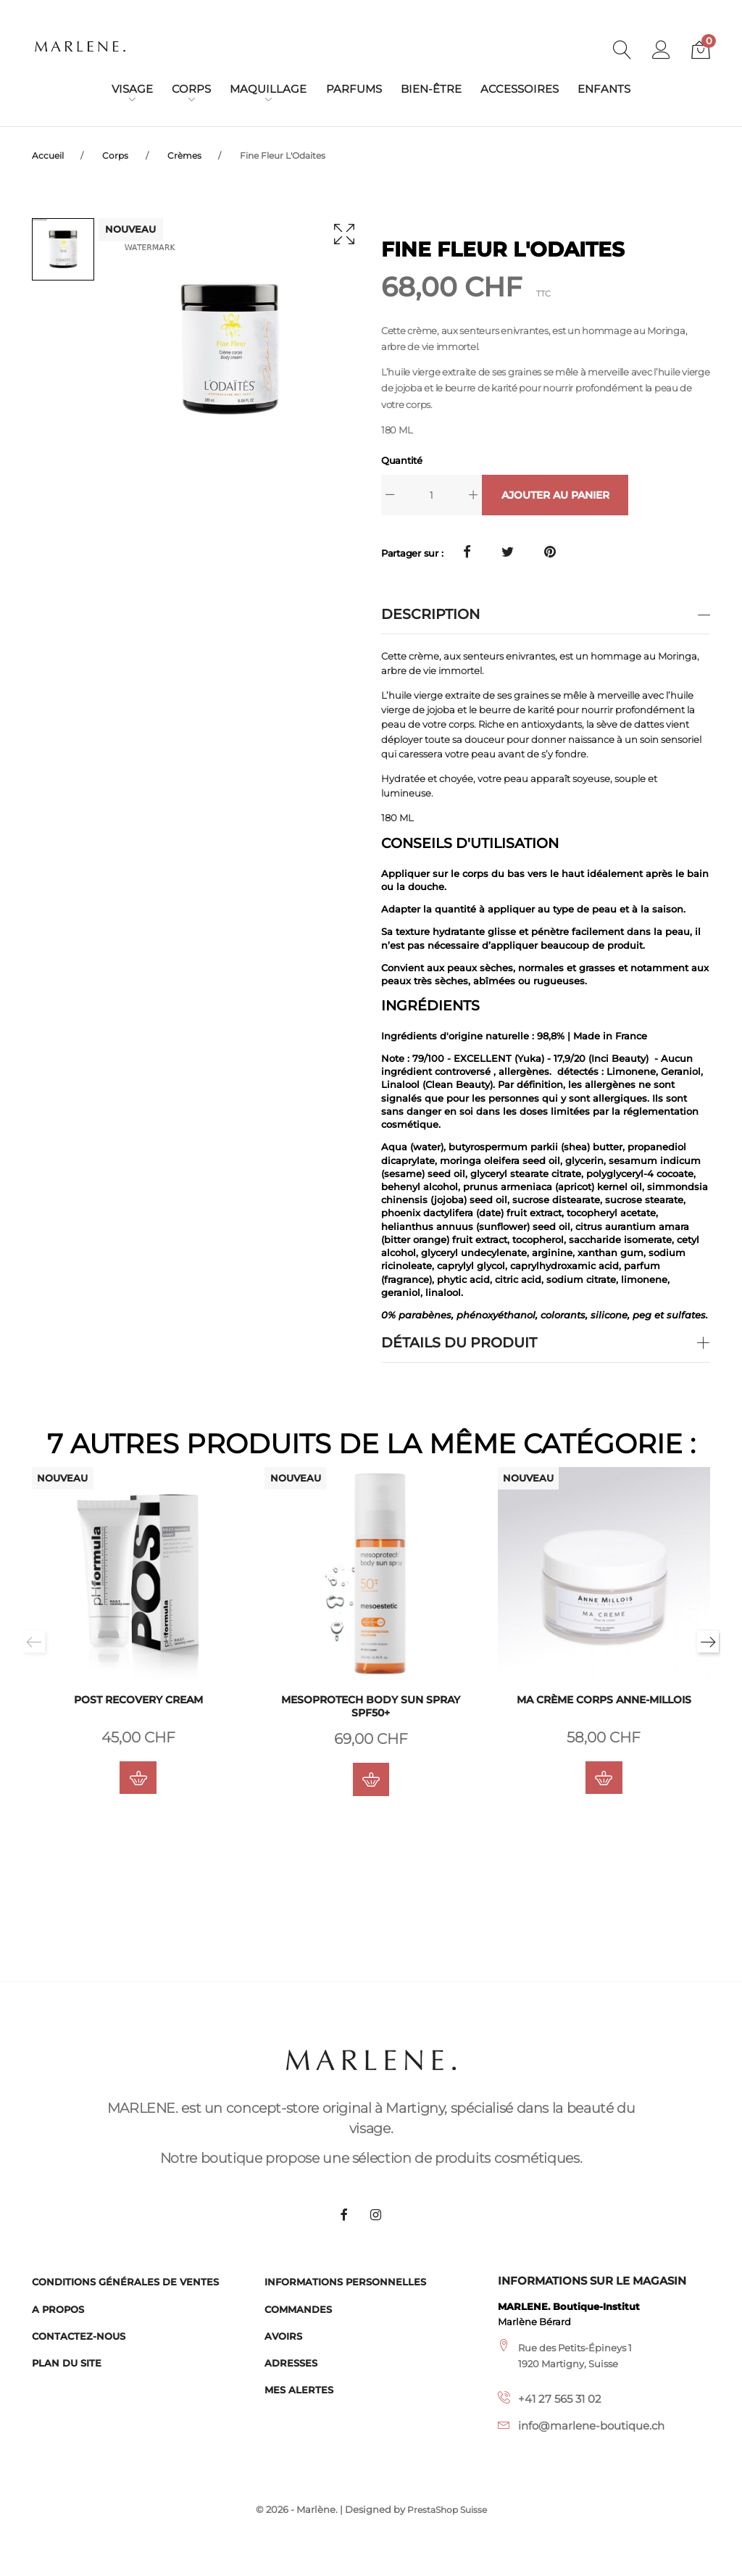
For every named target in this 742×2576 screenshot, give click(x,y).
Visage (132, 89)
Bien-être (431, 89)
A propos (58, 2309)
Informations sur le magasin (592, 2281)
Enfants (604, 89)
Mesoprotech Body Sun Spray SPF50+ (371, 1710)
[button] (661, 51)
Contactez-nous (78, 2336)
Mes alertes (298, 2390)
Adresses (290, 2363)
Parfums (354, 89)
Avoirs (283, 2336)
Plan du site (66, 2363)
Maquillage (268, 89)
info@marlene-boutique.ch (591, 2426)
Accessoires (519, 89)
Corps (191, 89)
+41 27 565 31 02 (559, 2399)
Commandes (298, 2309)
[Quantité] (431, 495)
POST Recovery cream (138, 1703)
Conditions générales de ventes (125, 2282)
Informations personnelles (345, 2282)
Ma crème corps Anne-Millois (604, 1703)
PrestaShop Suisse (447, 2510)
